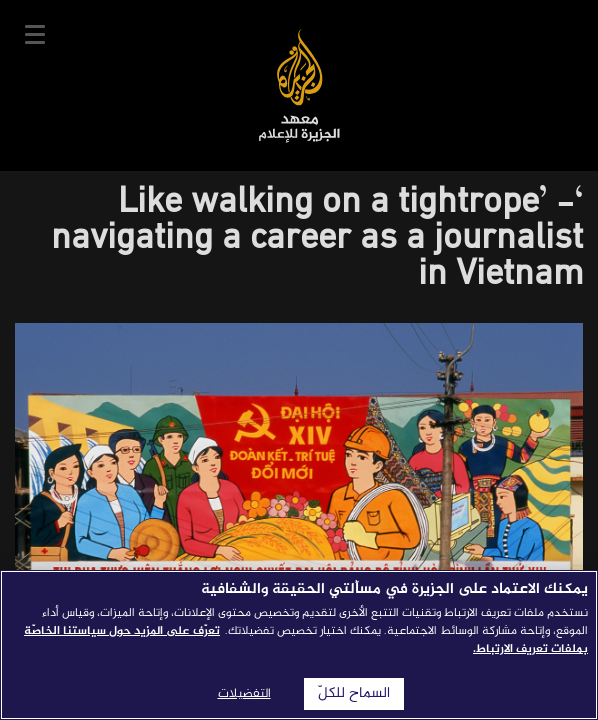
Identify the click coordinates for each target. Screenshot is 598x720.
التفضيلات (244, 694)
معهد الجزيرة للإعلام (299, 85)
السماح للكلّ (354, 694)
